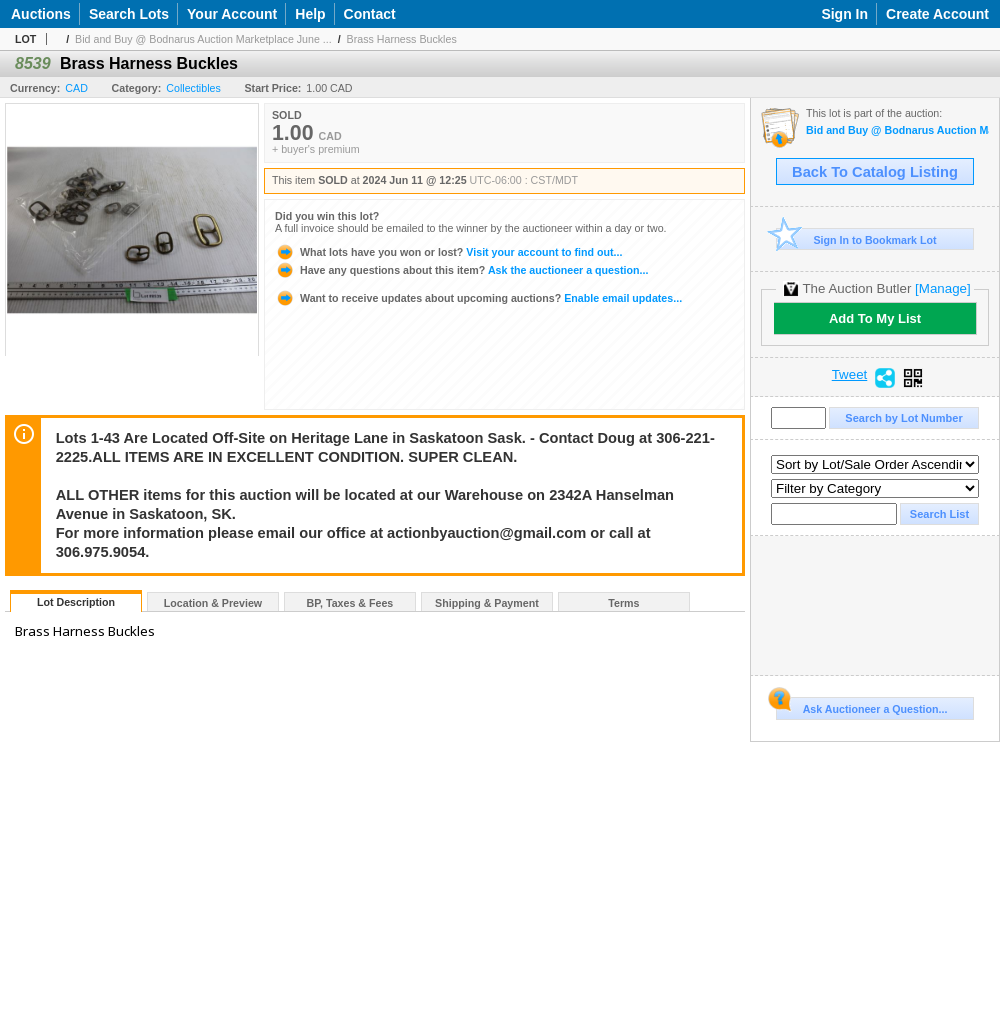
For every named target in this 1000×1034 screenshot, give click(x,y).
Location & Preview (213, 603)
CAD (76, 88)
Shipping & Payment (487, 603)
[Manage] (942, 288)
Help (310, 14)
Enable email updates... (478, 298)
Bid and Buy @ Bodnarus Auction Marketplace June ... (203, 39)
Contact (370, 14)
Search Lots (129, 14)
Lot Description (76, 602)
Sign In (844, 14)
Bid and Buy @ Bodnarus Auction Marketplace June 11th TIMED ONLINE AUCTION (897, 130)
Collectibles (193, 88)
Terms (623, 603)
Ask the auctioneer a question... (461, 270)
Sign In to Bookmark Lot (856, 239)
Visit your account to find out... (448, 252)
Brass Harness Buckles (402, 39)
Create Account (937, 14)
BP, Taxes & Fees (350, 603)
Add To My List (875, 318)
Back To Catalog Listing (875, 172)
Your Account (232, 14)
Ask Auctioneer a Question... (861, 706)
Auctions (41, 14)
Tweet (850, 375)
